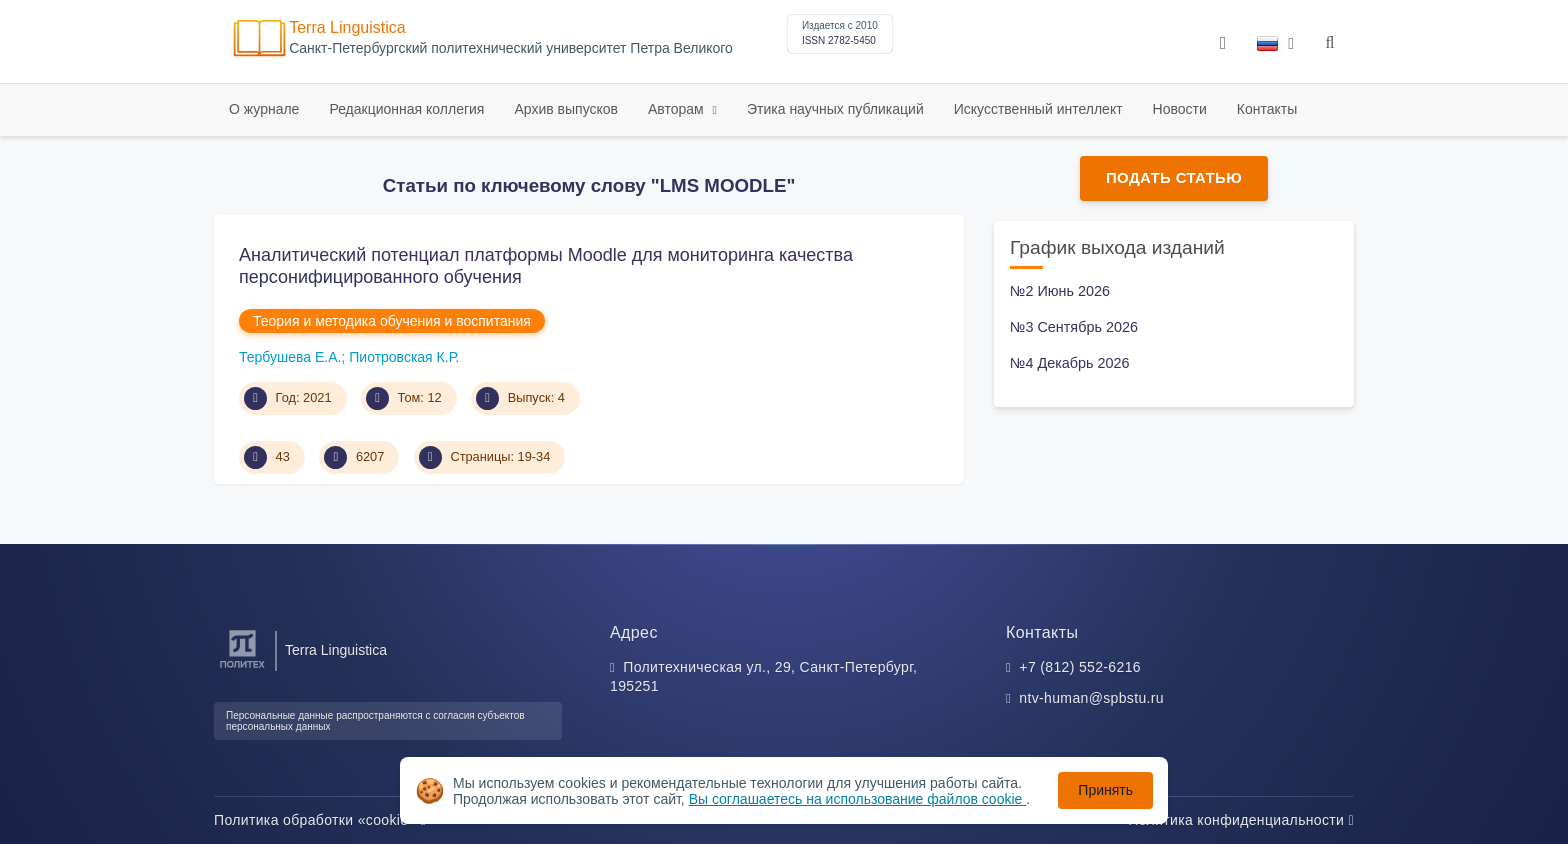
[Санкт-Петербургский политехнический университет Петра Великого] (242, 668)
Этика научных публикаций (835, 109)
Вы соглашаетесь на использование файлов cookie (858, 799)
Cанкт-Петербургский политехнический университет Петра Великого (511, 48)
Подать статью (1174, 177)
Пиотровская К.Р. (404, 357)
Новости (1180, 109)
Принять (1105, 790)
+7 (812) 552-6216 (1080, 667)
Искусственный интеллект (1038, 109)
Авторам (678, 109)
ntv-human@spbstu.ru (1091, 698)
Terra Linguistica (347, 27)
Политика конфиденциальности (1241, 820)
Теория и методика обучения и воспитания (392, 321)
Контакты (1267, 109)
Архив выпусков (566, 109)
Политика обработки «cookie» (320, 820)
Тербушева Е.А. (290, 357)
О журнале (264, 109)
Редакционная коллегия (406, 109)
